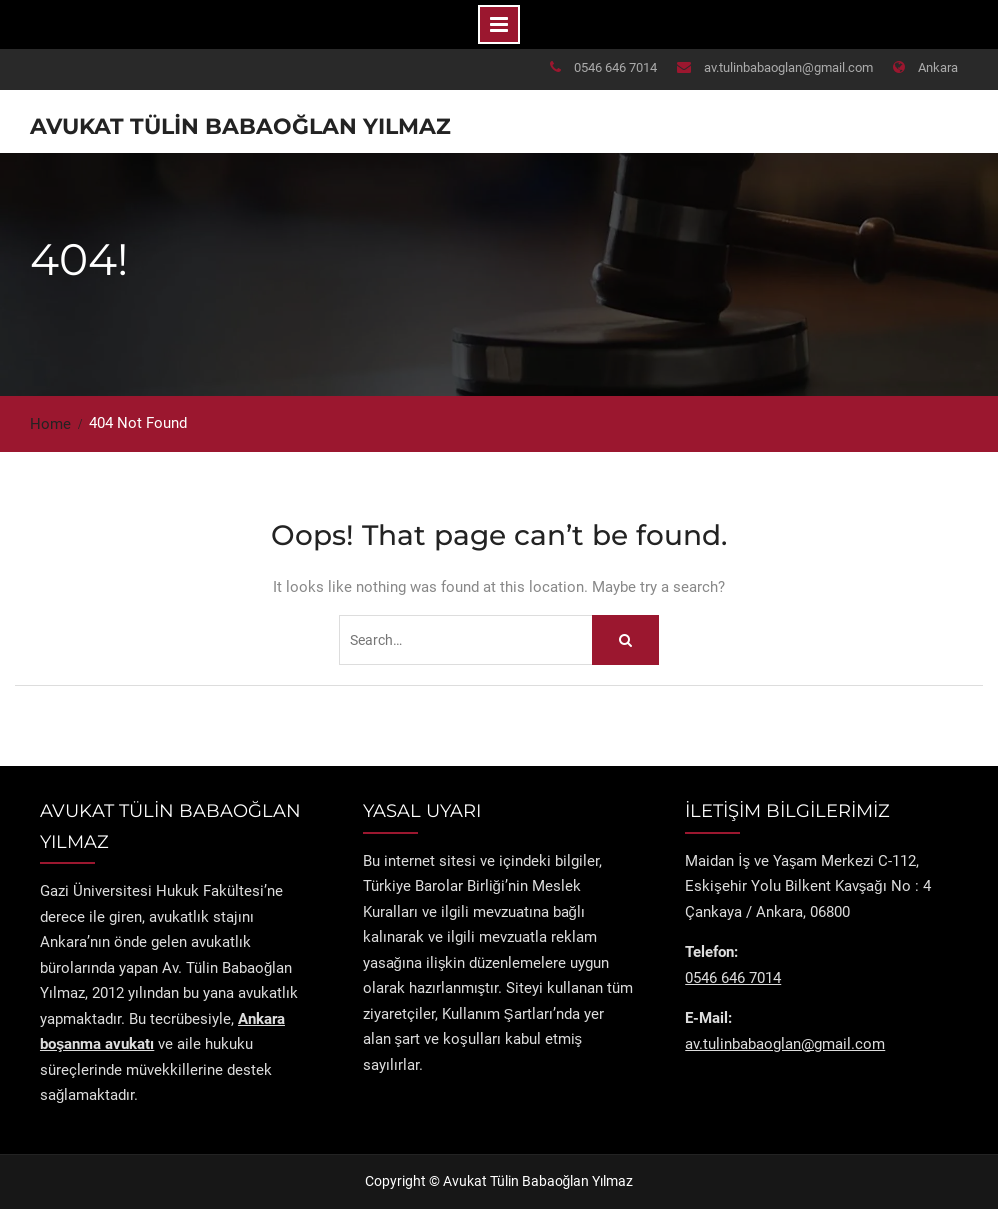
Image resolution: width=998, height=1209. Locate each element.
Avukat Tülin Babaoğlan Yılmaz (240, 126)
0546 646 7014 (615, 67)
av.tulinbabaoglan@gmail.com (788, 67)
